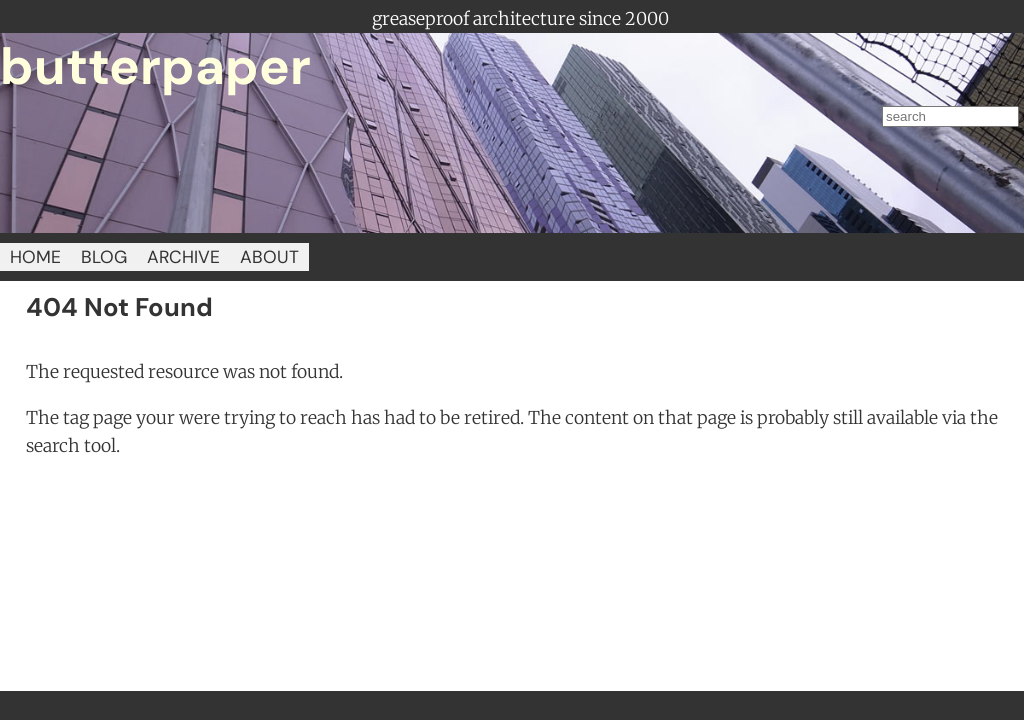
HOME (35, 257)
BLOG (104, 257)
